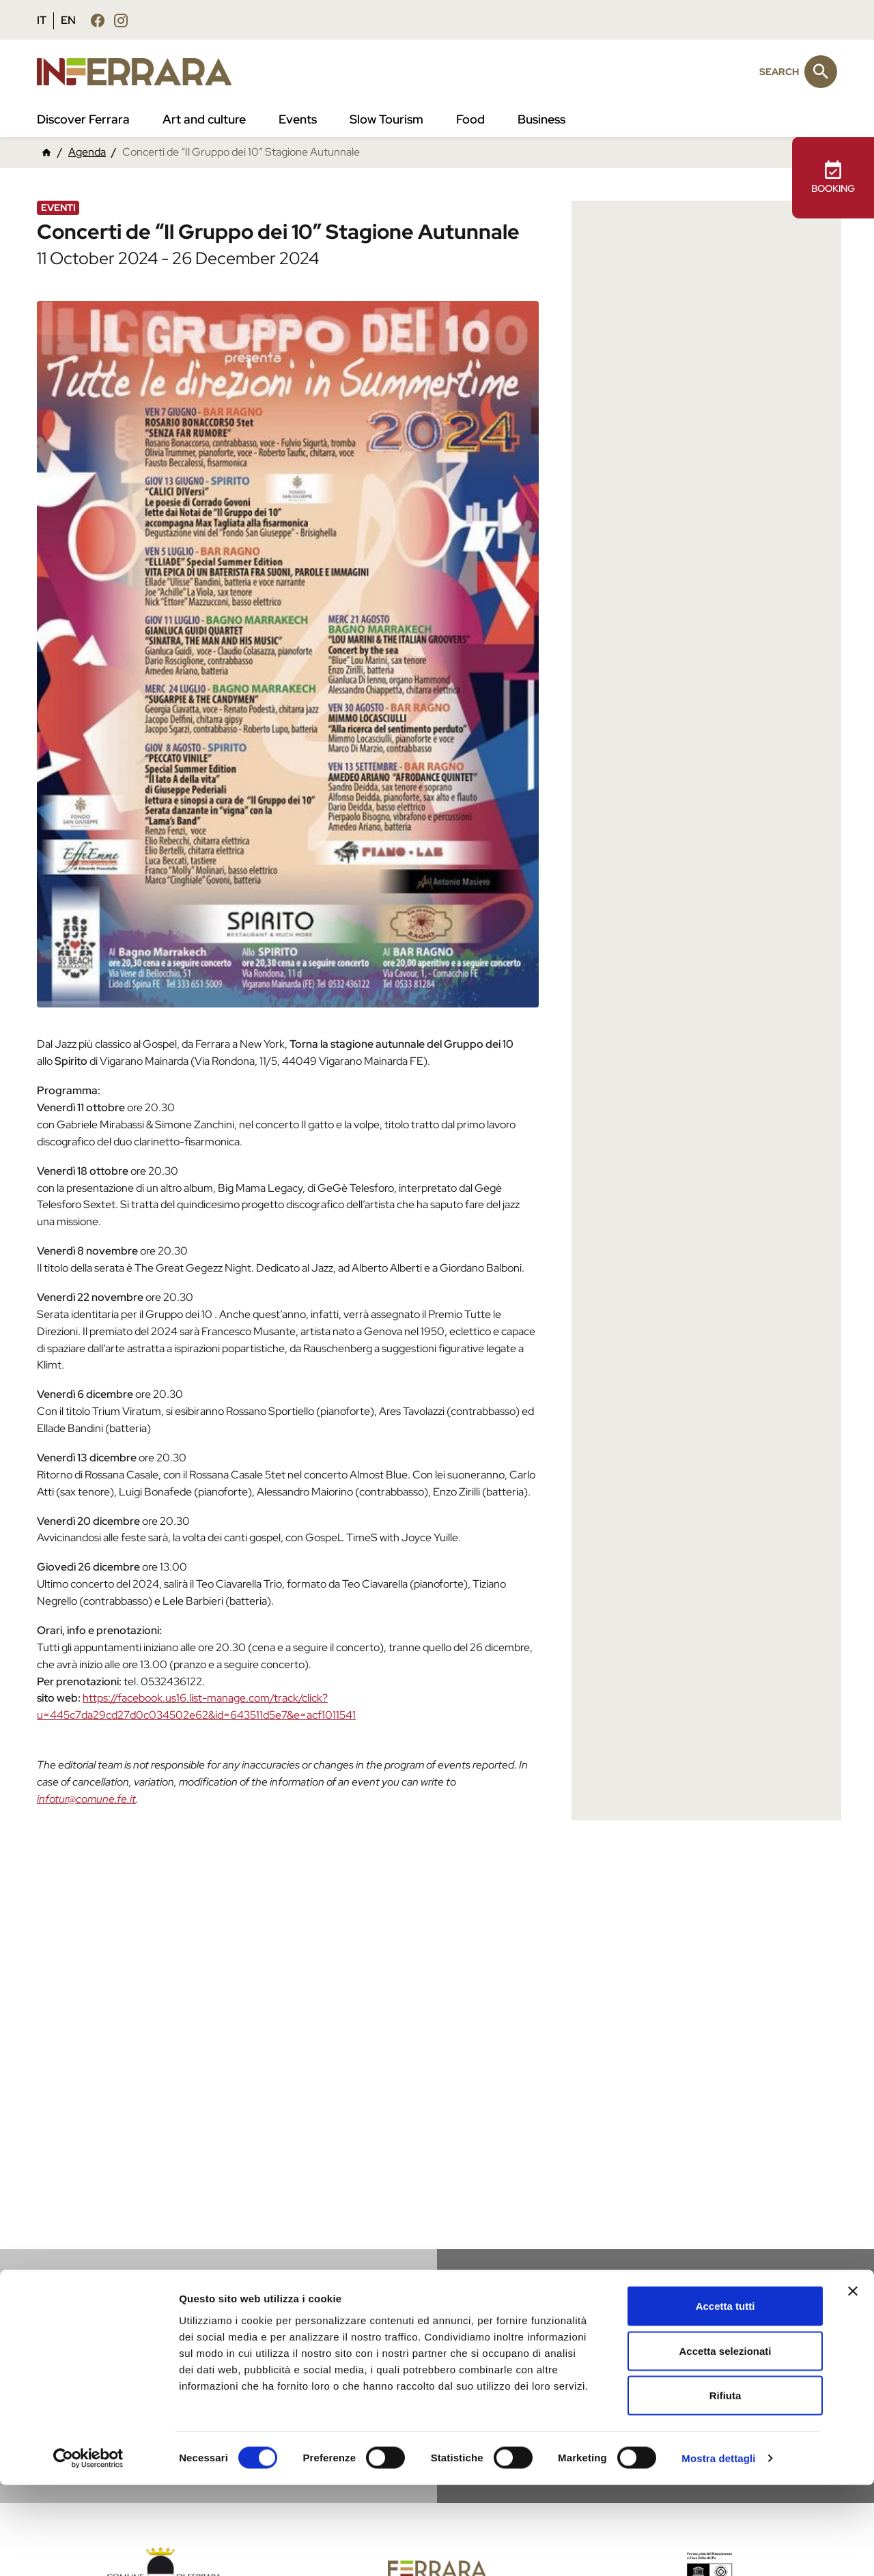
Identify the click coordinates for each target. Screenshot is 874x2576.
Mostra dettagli (718, 2549)
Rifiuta (725, 2486)
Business (541, 119)
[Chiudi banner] (853, 2382)
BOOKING (833, 177)
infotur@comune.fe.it (86, 1799)
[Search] (820, 71)
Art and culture (204, 119)
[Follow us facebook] (97, 20)
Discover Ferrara (83, 119)
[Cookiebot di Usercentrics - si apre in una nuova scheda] (88, 2549)
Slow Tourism (386, 119)
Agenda (87, 152)
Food (470, 119)
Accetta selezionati (725, 2442)
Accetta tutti (725, 2397)
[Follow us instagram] (121, 20)
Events (298, 119)
